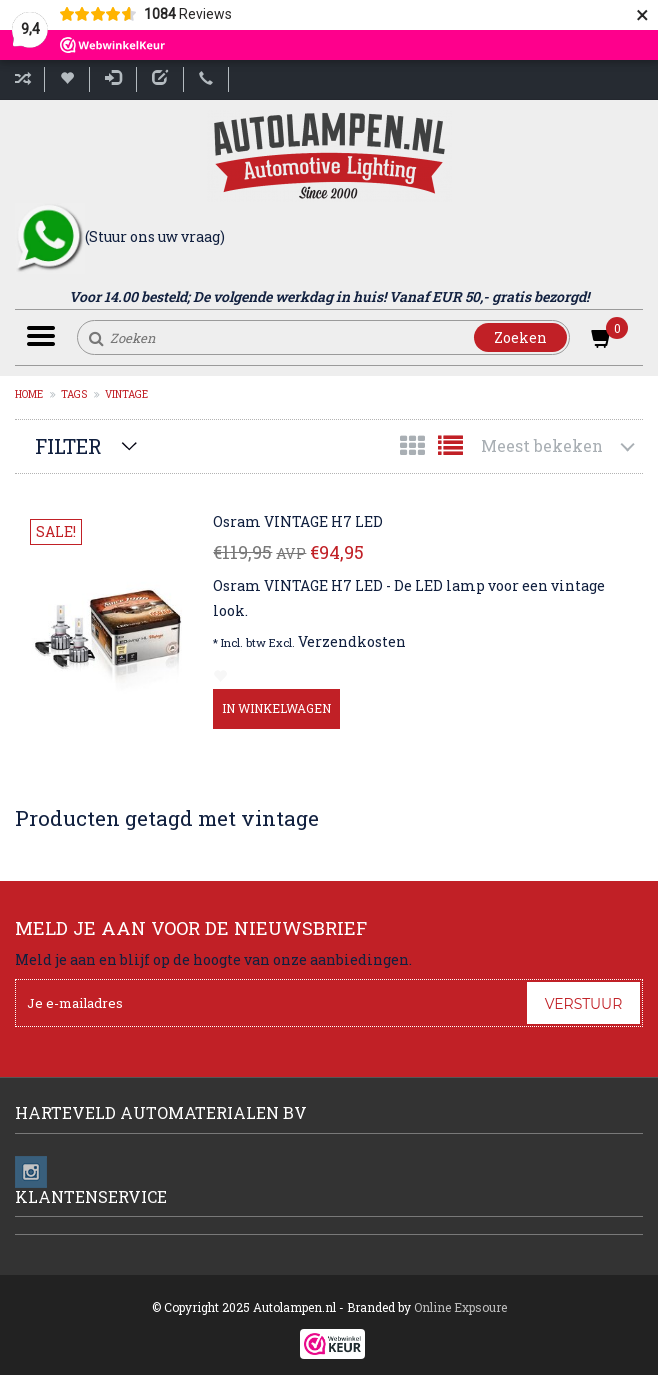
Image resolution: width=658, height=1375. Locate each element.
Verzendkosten (352, 641)
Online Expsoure (460, 1307)
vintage (126, 394)
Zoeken (520, 337)
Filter (68, 446)
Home (29, 394)
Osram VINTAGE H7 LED (298, 521)
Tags (74, 394)
